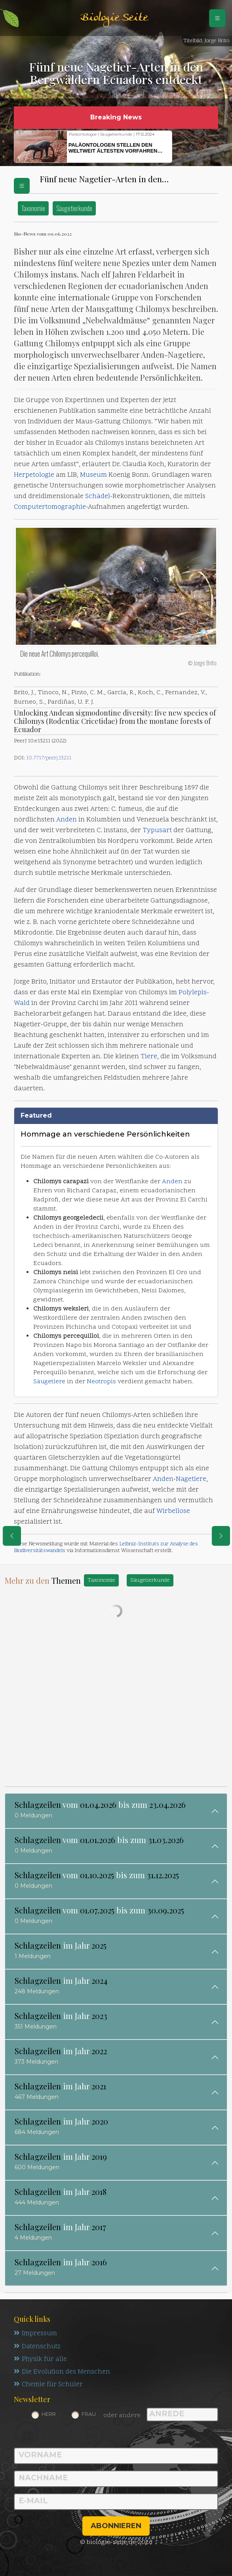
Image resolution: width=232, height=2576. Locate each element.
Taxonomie (33, 208)
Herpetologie (34, 475)
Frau (89, 2415)
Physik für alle (40, 2359)
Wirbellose (173, 1511)
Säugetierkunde (74, 208)
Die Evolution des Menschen (62, 2373)
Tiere (149, 1056)
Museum (93, 475)
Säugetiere (49, 1381)
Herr (49, 2415)
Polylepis (193, 992)
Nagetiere (191, 1479)
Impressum (35, 2333)
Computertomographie (50, 507)
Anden (66, 820)
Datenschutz (38, 2346)
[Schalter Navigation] (217, 18)
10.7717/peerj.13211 (48, 758)
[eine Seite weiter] (221, 1536)
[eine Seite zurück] (12, 1536)
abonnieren (116, 2527)
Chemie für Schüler (48, 2386)
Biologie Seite (114, 18)
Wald (22, 1003)
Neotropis (101, 1381)
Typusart (157, 830)
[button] (190, 147)
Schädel (97, 496)
